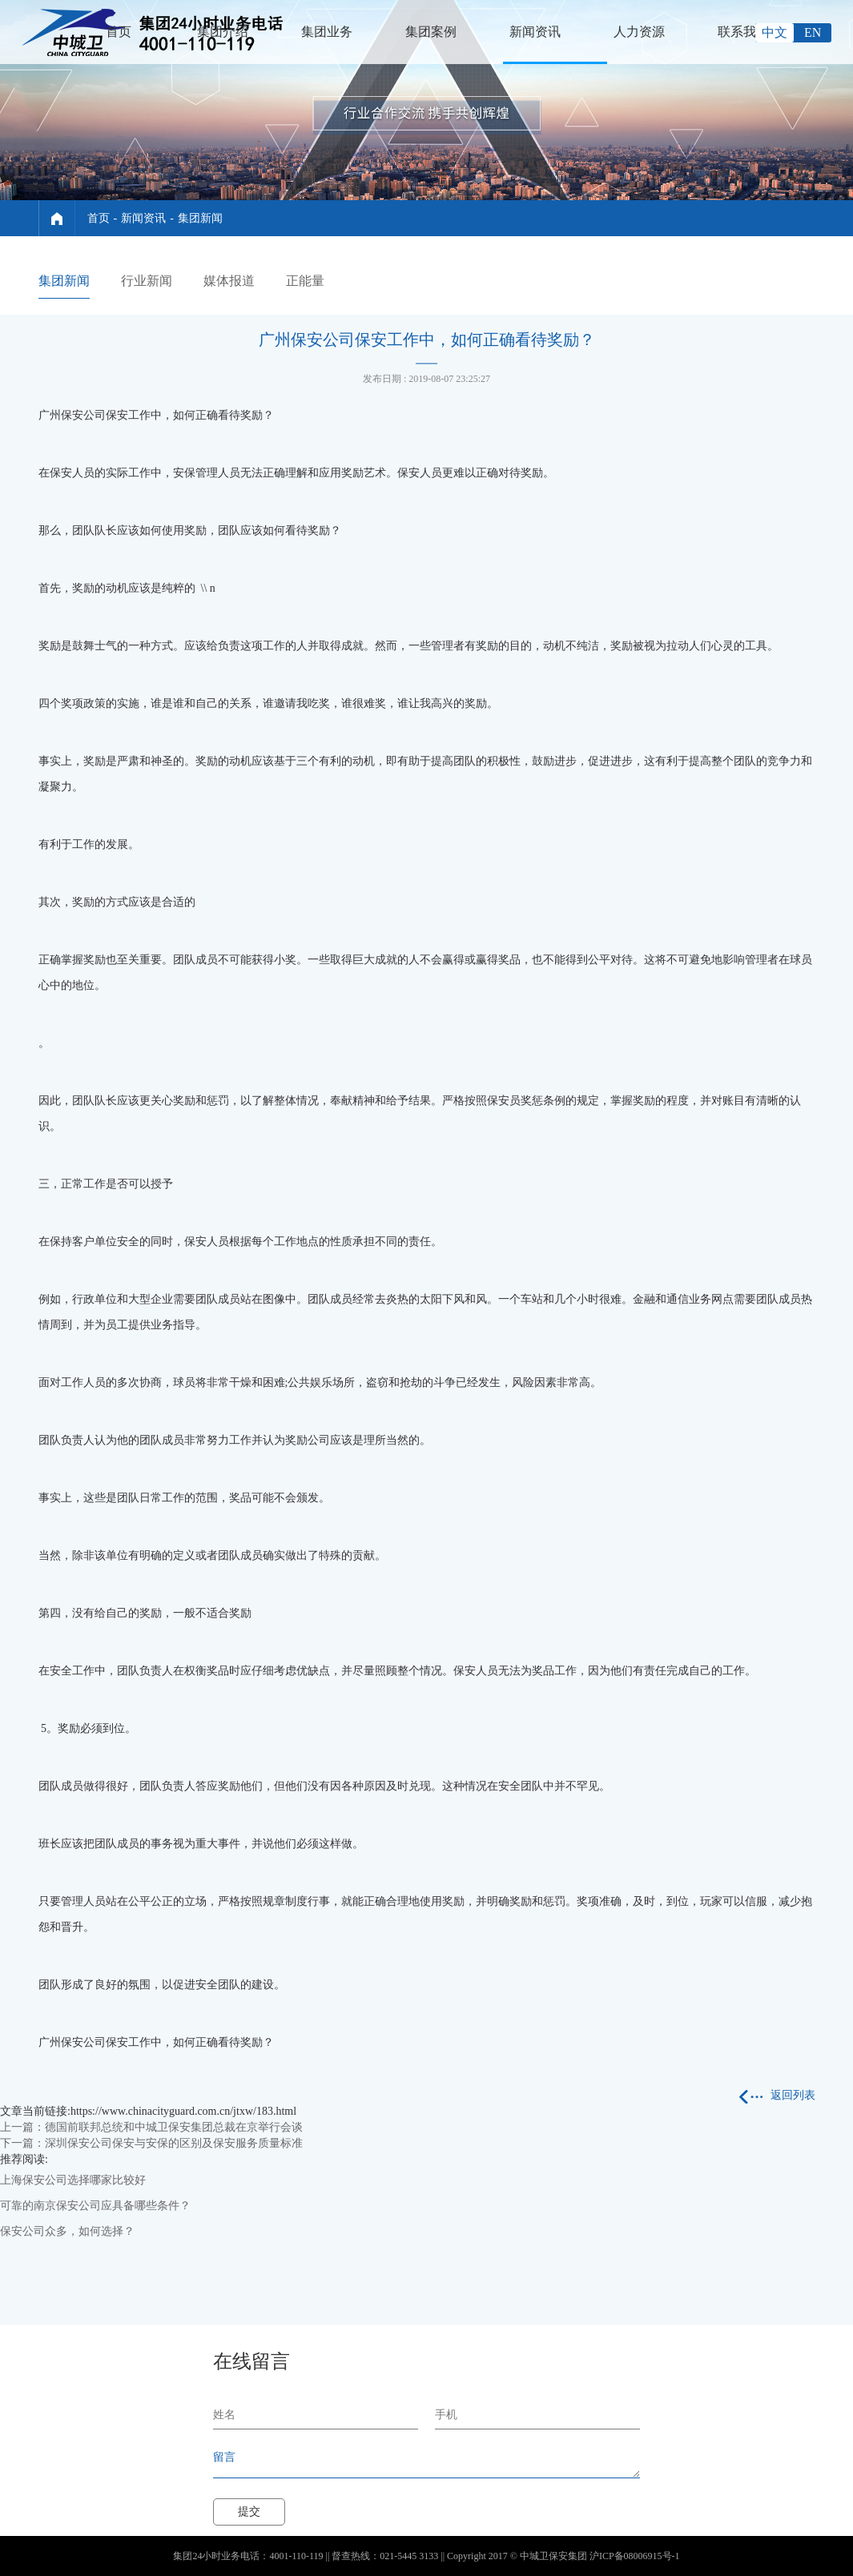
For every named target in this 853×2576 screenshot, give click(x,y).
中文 (774, 32)
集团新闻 (200, 218)
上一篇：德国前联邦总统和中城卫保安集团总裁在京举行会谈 (151, 2127)
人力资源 (639, 31)
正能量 (305, 280)
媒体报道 (229, 280)
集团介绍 (222, 31)
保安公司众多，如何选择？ (67, 2231)
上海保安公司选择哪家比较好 (73, 2180)
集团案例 (431, 31)
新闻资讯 (535, 31)
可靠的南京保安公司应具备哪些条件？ (95, 2206)
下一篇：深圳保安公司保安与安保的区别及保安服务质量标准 (151, 2143)
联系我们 (743, 31)
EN (812, 32)
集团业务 (326, 31)
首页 (118, 31)
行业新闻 (146, 280)
